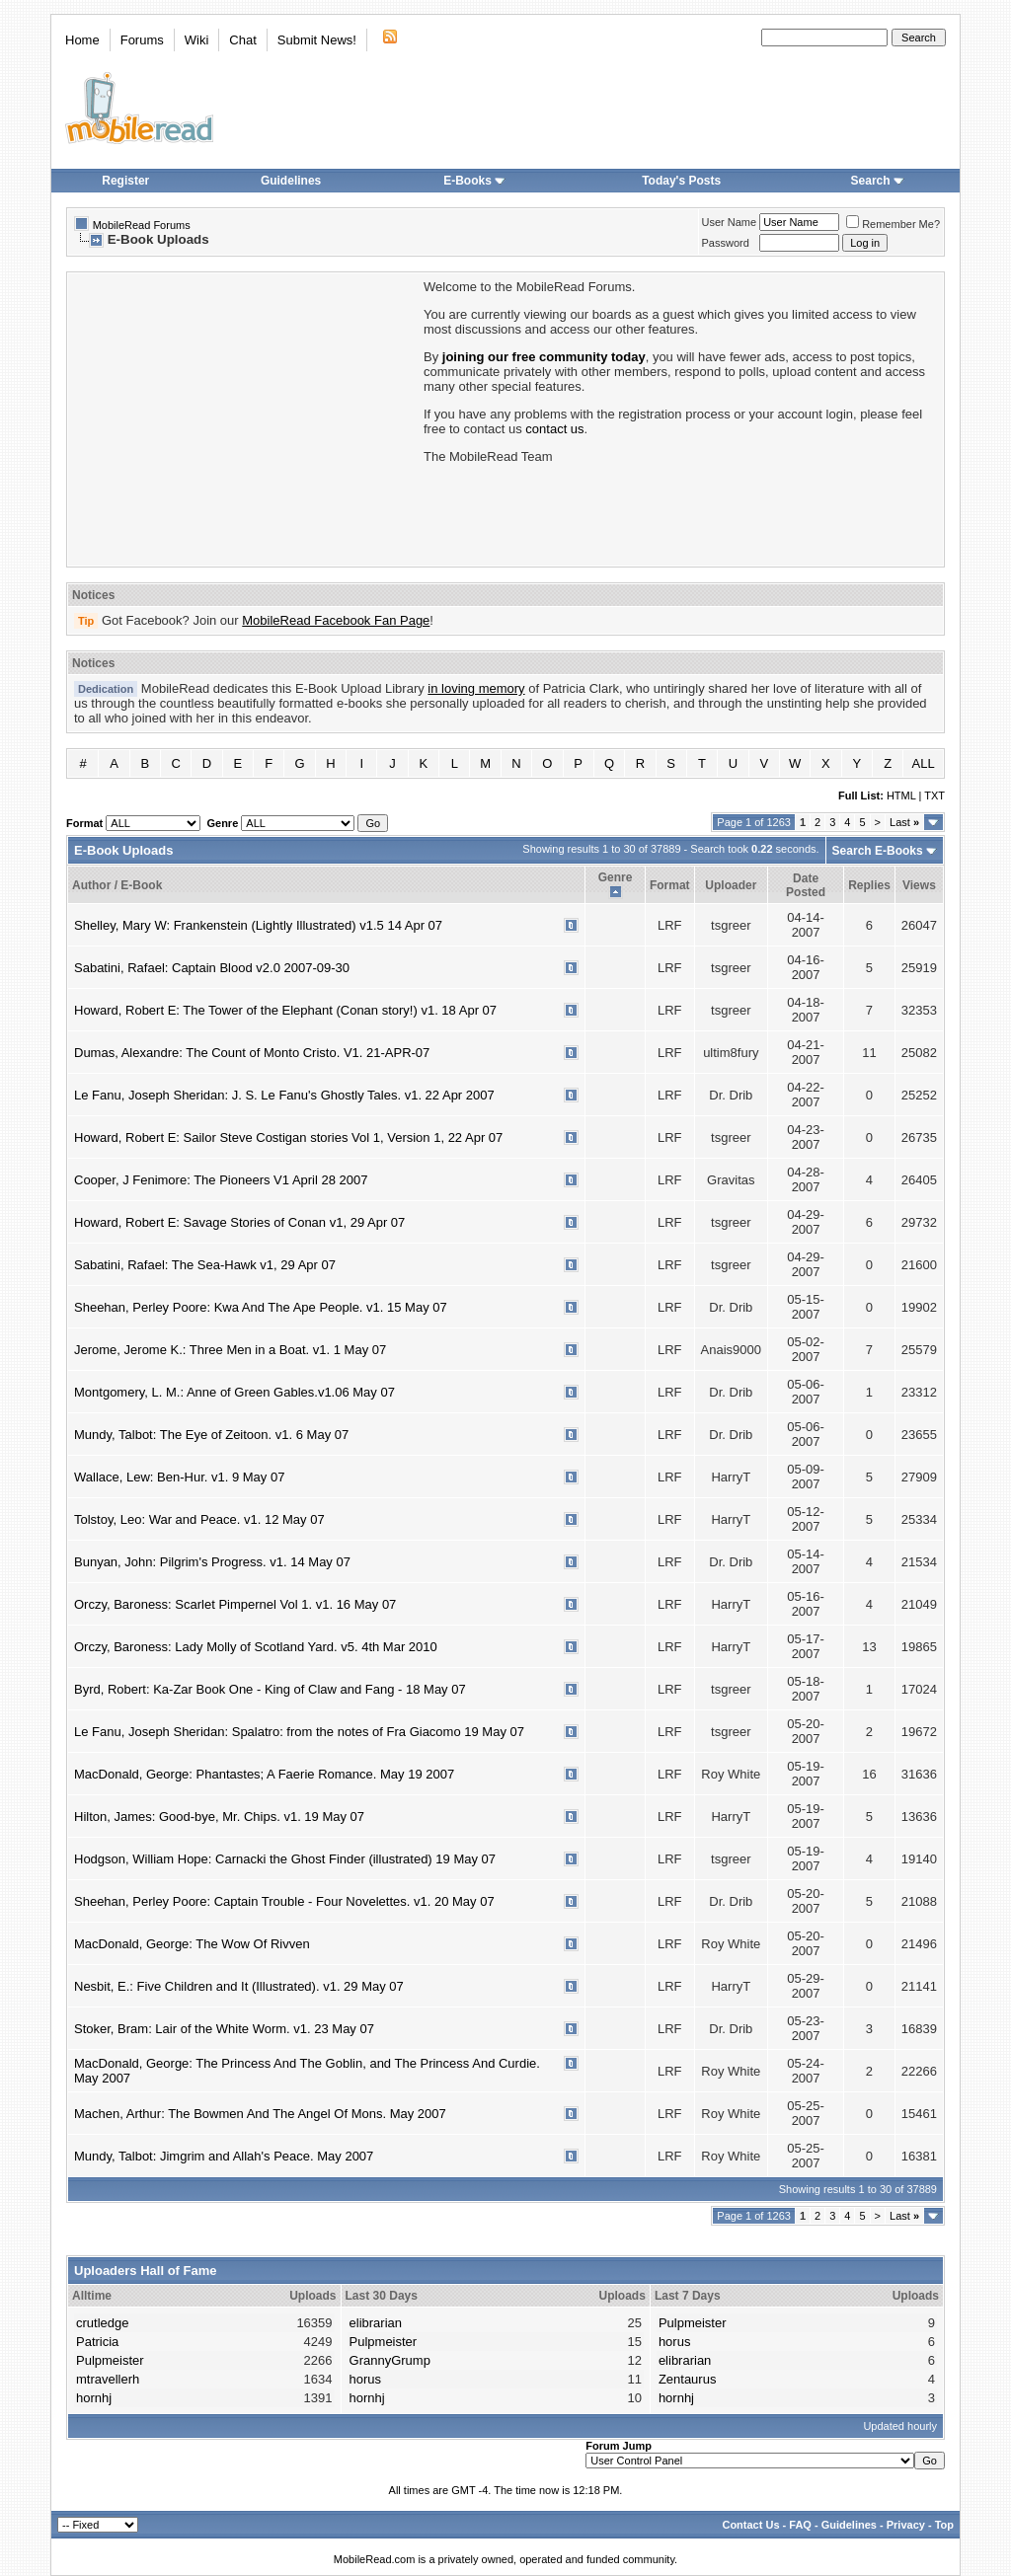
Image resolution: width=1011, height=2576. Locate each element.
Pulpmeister (110, 2360)
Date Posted (805, 885)
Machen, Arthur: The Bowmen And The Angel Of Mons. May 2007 (260, 2113)
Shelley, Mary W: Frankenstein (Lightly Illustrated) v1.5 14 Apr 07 (258, 925)
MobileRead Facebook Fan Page (335, 620)
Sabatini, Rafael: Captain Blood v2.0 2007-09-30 (212, 967)
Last (904, 822)
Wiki (197, 40)
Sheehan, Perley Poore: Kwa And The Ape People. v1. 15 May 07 (260, 1307)
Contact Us (750, 2525)
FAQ (800, 2525)
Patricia (97, 2341)
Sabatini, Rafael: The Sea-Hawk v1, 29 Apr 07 (205, 1264)
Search (877, 181)
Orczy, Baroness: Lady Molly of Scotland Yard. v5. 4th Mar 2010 (255, 1646)
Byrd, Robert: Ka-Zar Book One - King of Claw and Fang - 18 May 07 (270, 1689)
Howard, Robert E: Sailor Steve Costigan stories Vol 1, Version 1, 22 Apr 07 (288, 1137)
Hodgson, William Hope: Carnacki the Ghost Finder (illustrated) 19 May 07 (285, 1859)
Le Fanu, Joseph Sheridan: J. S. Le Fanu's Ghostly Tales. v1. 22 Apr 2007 (284, 1095)
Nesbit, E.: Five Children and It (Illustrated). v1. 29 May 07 (239, 1986)
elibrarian (376, 2322)
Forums (142, 40)
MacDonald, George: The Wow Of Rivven (192, 1943)
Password (725, 243)
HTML (901, 795)
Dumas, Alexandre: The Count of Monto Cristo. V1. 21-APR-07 (251, 1052)
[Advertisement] (244, 417)
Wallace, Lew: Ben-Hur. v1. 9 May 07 (179, 1477)
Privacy (906, 2525)
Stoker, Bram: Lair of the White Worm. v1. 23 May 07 (224, 2028)
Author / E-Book (117, 885)
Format (670, 885)
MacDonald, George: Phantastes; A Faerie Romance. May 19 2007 (264, 1774)
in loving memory (476, 688)
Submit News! (316, 40)
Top (944, 2525)
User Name (729, 222)
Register (125, 181)
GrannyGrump (390, 2360)
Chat (242, 40)
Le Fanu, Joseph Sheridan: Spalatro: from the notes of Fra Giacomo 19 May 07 (299, 1731)
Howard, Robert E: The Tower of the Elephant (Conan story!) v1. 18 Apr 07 (285, 1010)
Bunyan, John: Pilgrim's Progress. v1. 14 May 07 (212, 1561)
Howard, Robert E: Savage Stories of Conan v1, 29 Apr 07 (239, 1222)
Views (919, 885)
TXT (934, 795)
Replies (869, 885)
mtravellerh (107, 2379)
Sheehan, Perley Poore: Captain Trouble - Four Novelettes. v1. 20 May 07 (284, 1901)
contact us (554, 428)
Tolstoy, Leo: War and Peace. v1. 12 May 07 (199, 1519)
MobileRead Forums (142, 225)
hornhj (94, 2397)
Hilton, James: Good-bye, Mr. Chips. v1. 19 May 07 (219, 1816)
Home (82, 40)
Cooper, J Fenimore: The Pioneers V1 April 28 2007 (221, 1180)
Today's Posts (681, 181)
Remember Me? (893, 224)
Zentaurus (688, 2379)
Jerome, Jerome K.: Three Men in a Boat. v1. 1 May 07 (230, 1349)
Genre (615, 877)
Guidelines (291, 181)
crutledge (102, 2322)
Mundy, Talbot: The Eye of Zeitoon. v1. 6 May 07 (211, 1434)
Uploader (730, 885)
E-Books (474, 181)
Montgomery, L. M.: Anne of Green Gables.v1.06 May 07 (234, 1392)
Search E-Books (877, 851)
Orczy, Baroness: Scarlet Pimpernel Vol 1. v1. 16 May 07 (235, 1604)
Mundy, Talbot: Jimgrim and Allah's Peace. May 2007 (223, 2156)
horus (366, 2379)
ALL (923, 763)
